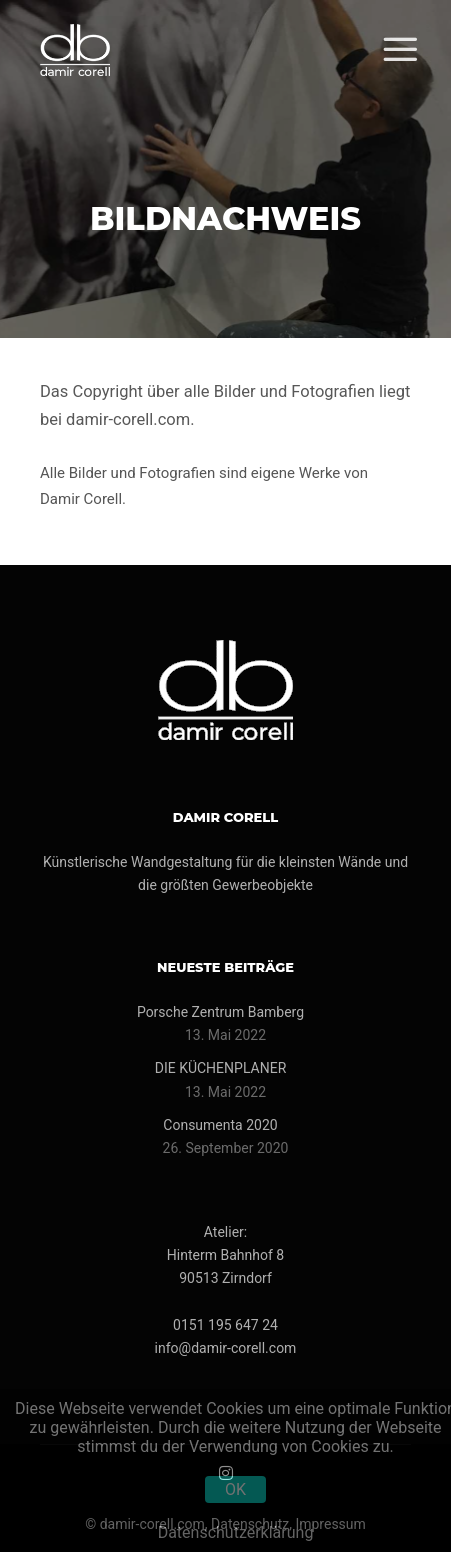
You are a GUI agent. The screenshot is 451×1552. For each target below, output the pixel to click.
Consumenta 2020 (220, 1125)
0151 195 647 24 (225, 1325)
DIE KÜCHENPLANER (221, 1068)
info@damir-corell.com (226, 1348)
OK (235, 1489)
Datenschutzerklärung (236, 1532)
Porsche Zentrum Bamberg (220, 1012)
